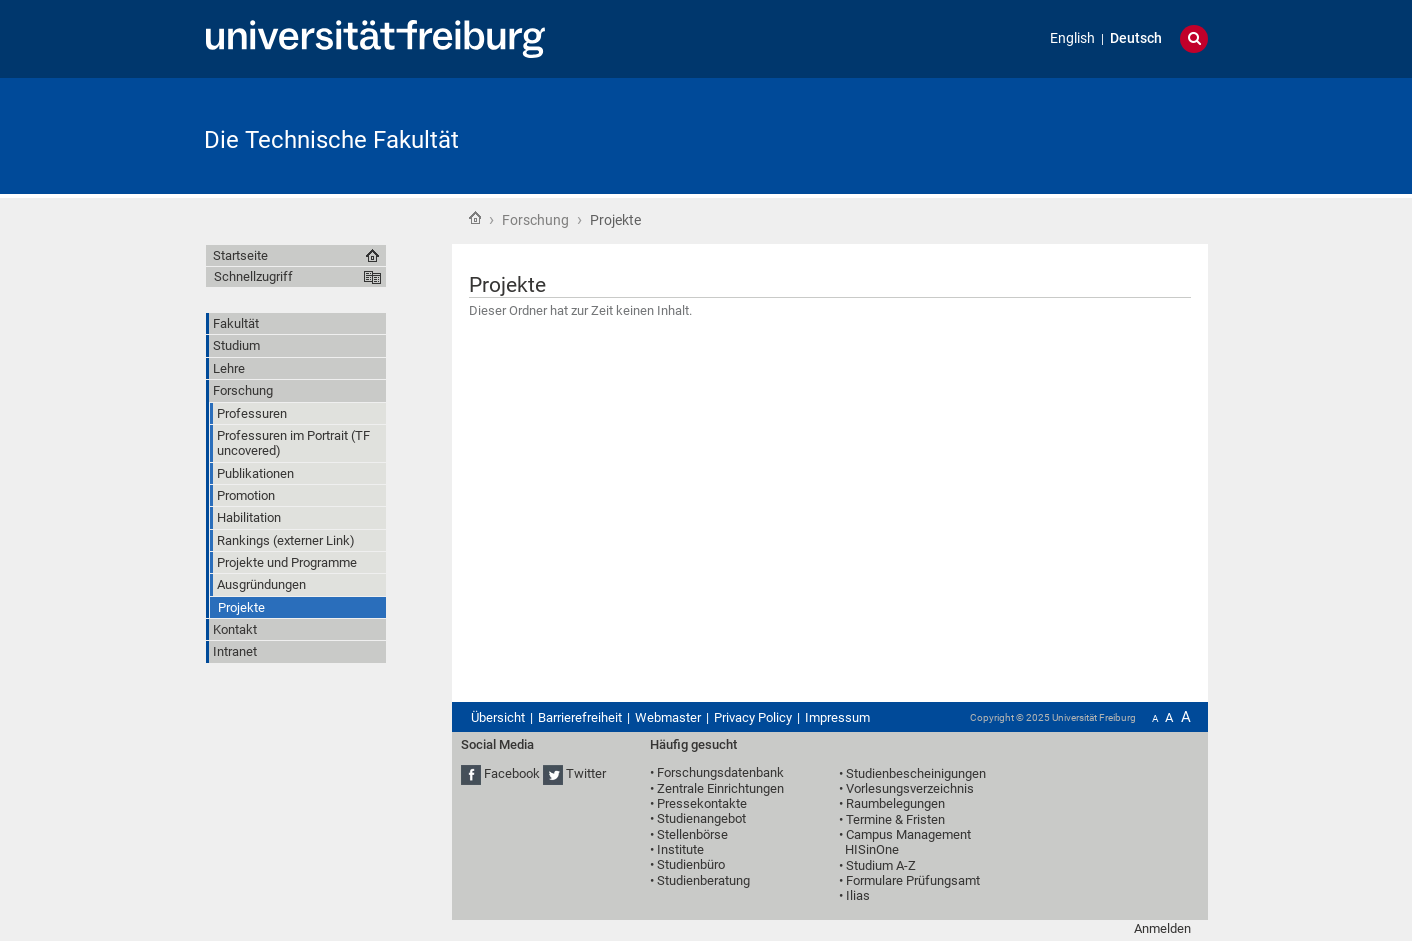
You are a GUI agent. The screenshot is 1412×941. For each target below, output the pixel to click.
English (1072, 38)
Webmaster (668, 717)
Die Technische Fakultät (331, 140)
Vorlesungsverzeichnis (910, 788)
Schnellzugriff (253, 276)
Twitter (586, 773)
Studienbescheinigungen (916, 773)
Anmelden (1162, 928)
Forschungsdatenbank (720, 772)
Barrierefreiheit (580, 717)
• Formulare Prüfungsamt (909, 880)
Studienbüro (691, 864)
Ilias (858, 895)
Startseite (475, 218)
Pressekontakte (702, 803)
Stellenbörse (692, 834)
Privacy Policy (753, 717)
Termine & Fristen (895, 819)
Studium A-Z (881, 865)
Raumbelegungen (895, 803)
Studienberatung (703, 880)
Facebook (512, 773)
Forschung (535, 220)
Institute (680, 849)
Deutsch (1136, 38)
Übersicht (498, 717)
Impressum (837, 717)
